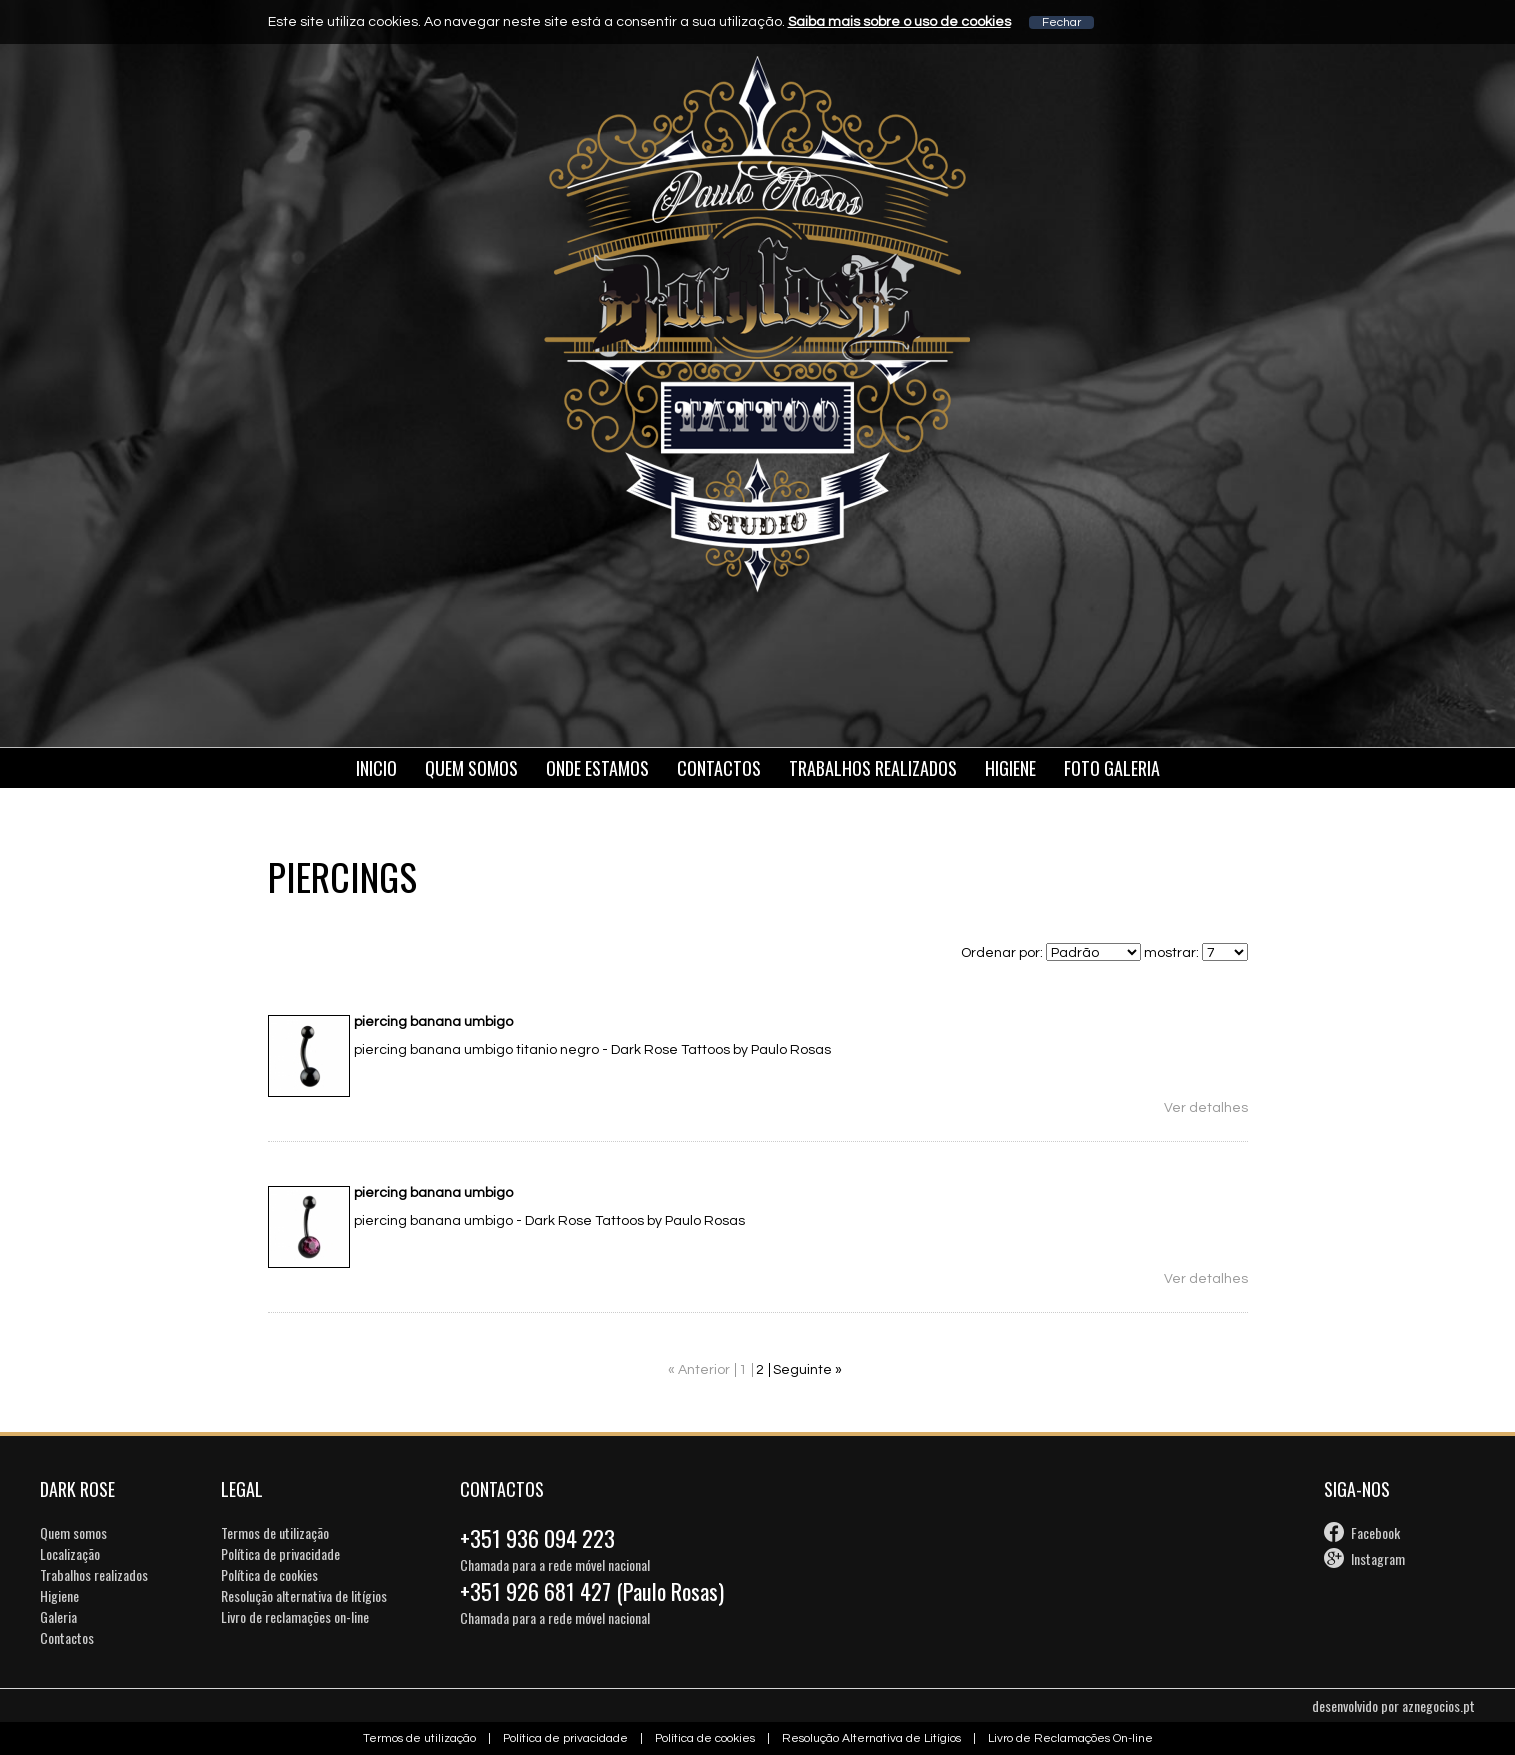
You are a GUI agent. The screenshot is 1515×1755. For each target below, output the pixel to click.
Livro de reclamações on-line (295, 1616)
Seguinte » (807, 1370)
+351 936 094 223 (537, 1538)
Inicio (376, 768)
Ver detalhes (1206, 1108)
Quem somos (471, 768)
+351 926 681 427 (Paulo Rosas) (592, 1591)
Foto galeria (1112, 768)
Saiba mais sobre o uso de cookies (899, 22)
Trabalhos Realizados (873, 768)
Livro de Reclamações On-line (1070, 1738)
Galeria (58, 1616)
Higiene (1010, 768)
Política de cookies (269, 1574)
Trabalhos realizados (94, 1574)
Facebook (1375, 1532)
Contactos (719, 768)
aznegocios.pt (1438, 1705)
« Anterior (699, 1370)
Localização (70, 1553)
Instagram (1378, 1558)
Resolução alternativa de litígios (304, 1595)
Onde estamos (597, 768)
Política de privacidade (280, 1553)
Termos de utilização (275, 1532)
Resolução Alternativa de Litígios (871, 1738)
